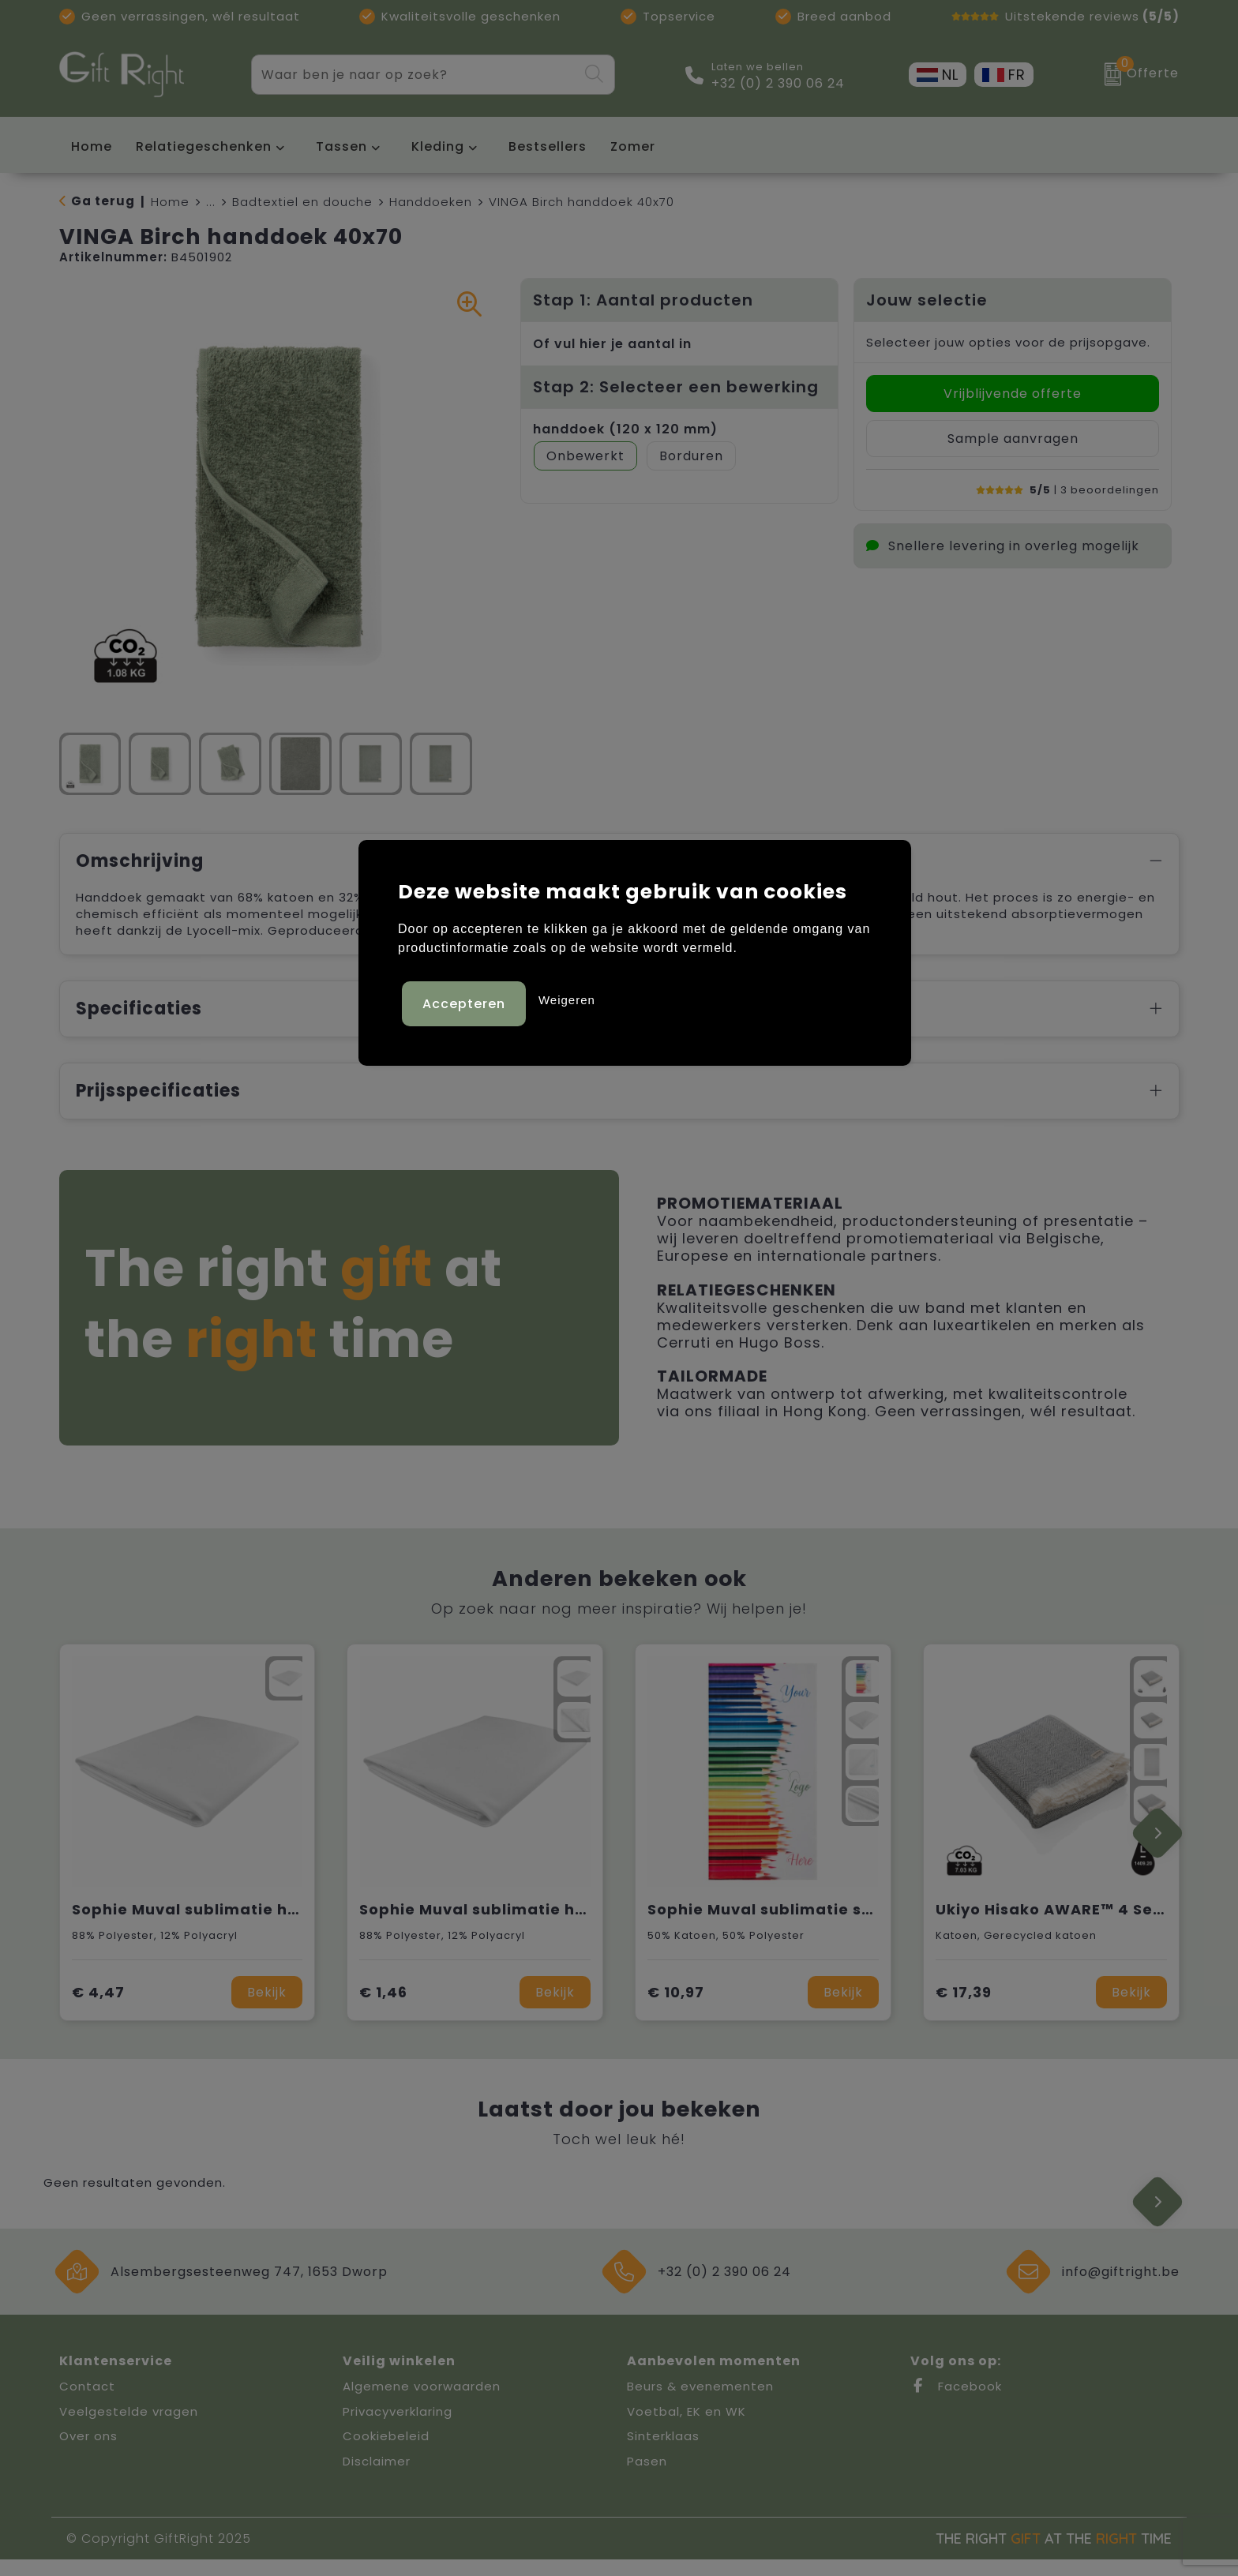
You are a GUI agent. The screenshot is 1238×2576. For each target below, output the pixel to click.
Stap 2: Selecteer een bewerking (676, 387)
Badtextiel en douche (302, 201)
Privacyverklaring (397, 2428)
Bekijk (267, 2009)
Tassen (341, 146)
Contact (87, 2402)
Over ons (88, 2452)
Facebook (956, 2402)
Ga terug (103, 201)
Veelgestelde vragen (128, 2428)
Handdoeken (430, 201)
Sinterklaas (663, 2452)
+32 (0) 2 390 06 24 (778, 83)
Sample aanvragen (1013, 438)
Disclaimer (377, 2477)
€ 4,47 (98, 2009)
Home (170, 201)
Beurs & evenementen (700, 2402)
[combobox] (414, 74)
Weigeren (566, 996)
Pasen (647, 2477)
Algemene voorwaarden (422, 2402)
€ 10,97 (675, 2009)
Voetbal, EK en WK (686, 2428)
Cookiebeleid (386, 2452)
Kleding (437, 146)
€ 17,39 (964, 2009)
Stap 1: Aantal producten (643, 300)
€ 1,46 (383, 2009)
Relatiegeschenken (204, 146)
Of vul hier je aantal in (612, 344)
